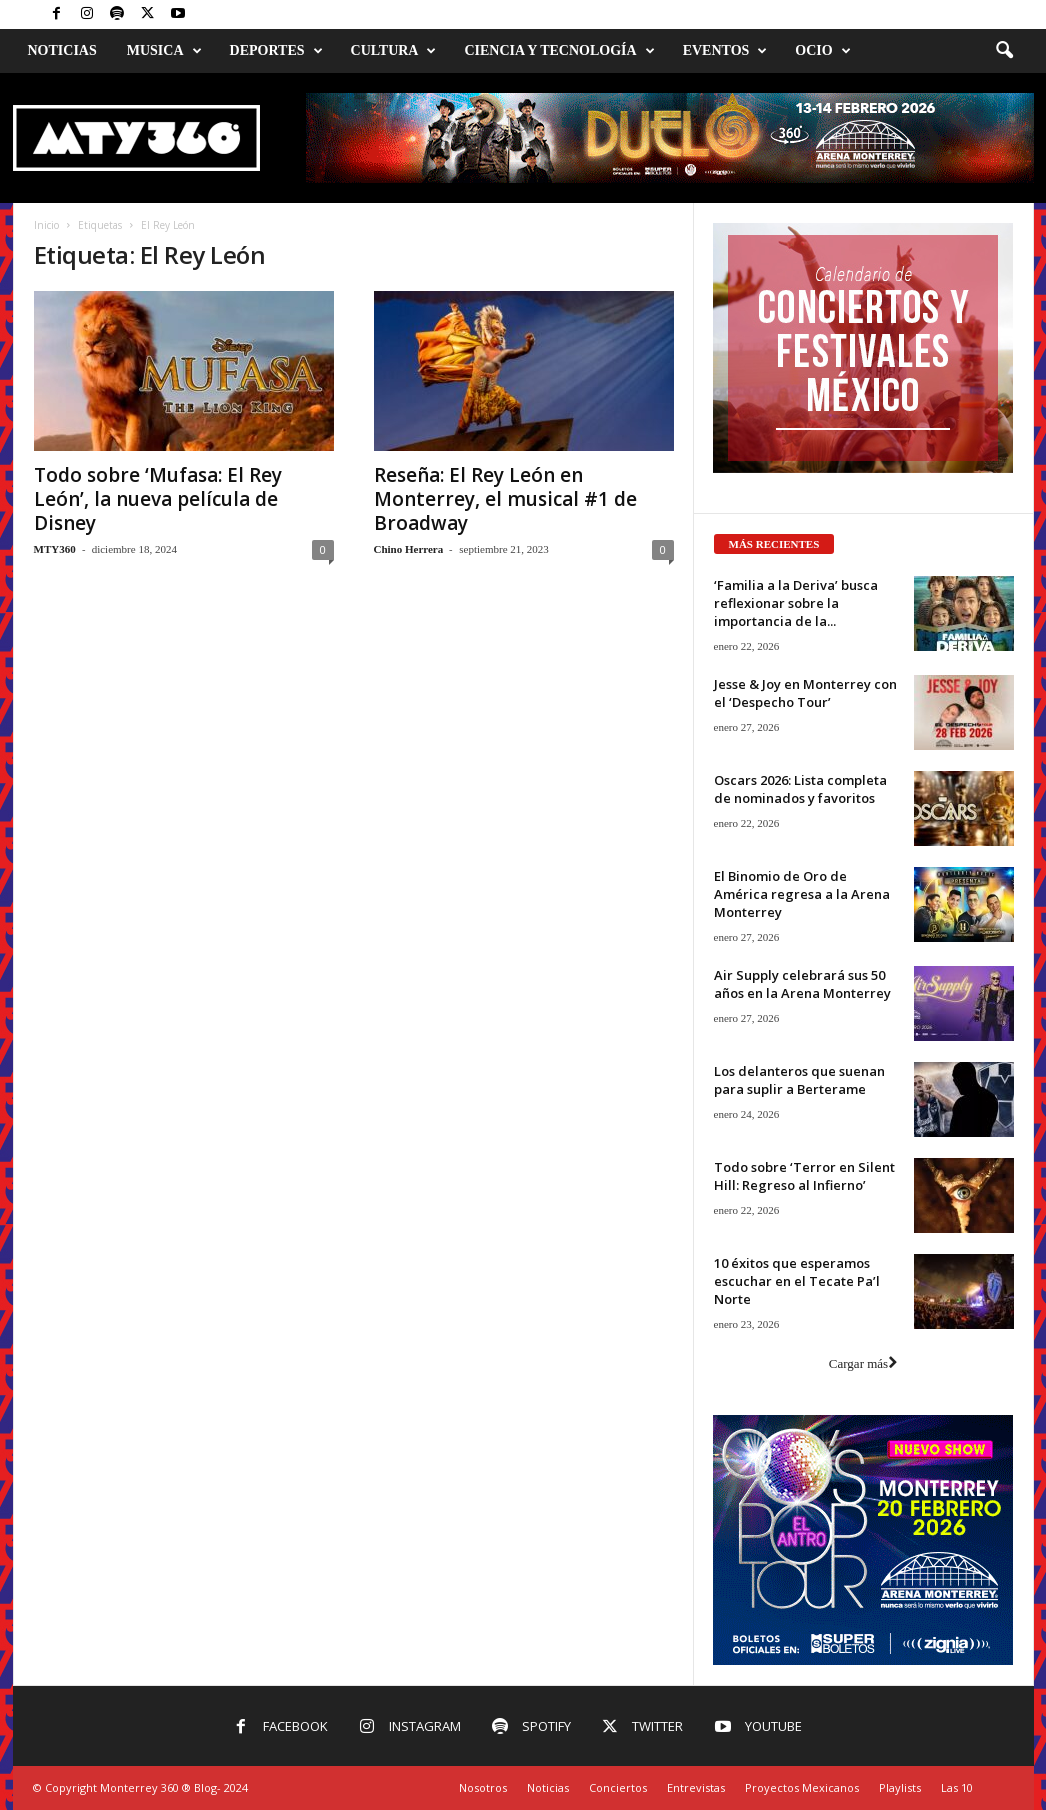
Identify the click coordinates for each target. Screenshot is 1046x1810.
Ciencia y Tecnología (559, 51)
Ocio (822, 51)
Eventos (725, 51)
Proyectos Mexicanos (802, 1787)
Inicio (46, 225)
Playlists (900, 1787)
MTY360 (55, 549)
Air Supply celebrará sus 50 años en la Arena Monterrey (802, 984)
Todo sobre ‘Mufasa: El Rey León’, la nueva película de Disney (158, 499)
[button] (1004, 51)
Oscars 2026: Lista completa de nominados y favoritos (800, 789)
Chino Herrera (409, 549)
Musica (164, 51)
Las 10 (957, 1787)
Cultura (394, 51)
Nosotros (483, 1787)
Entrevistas (696, 1787)
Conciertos (618, 1787)
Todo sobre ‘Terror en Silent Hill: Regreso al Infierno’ (804, 1176)
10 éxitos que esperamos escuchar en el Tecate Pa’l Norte (797, 1281)
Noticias (62, 50)
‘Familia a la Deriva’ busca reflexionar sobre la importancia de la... (796, 603)
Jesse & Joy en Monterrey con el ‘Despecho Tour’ (805, 693)
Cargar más (863, 1363)
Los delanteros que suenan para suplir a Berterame (799, 1080)
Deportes (276, 51)
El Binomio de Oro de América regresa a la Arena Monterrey (802, 894)
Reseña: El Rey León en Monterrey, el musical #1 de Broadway (505, 499)
